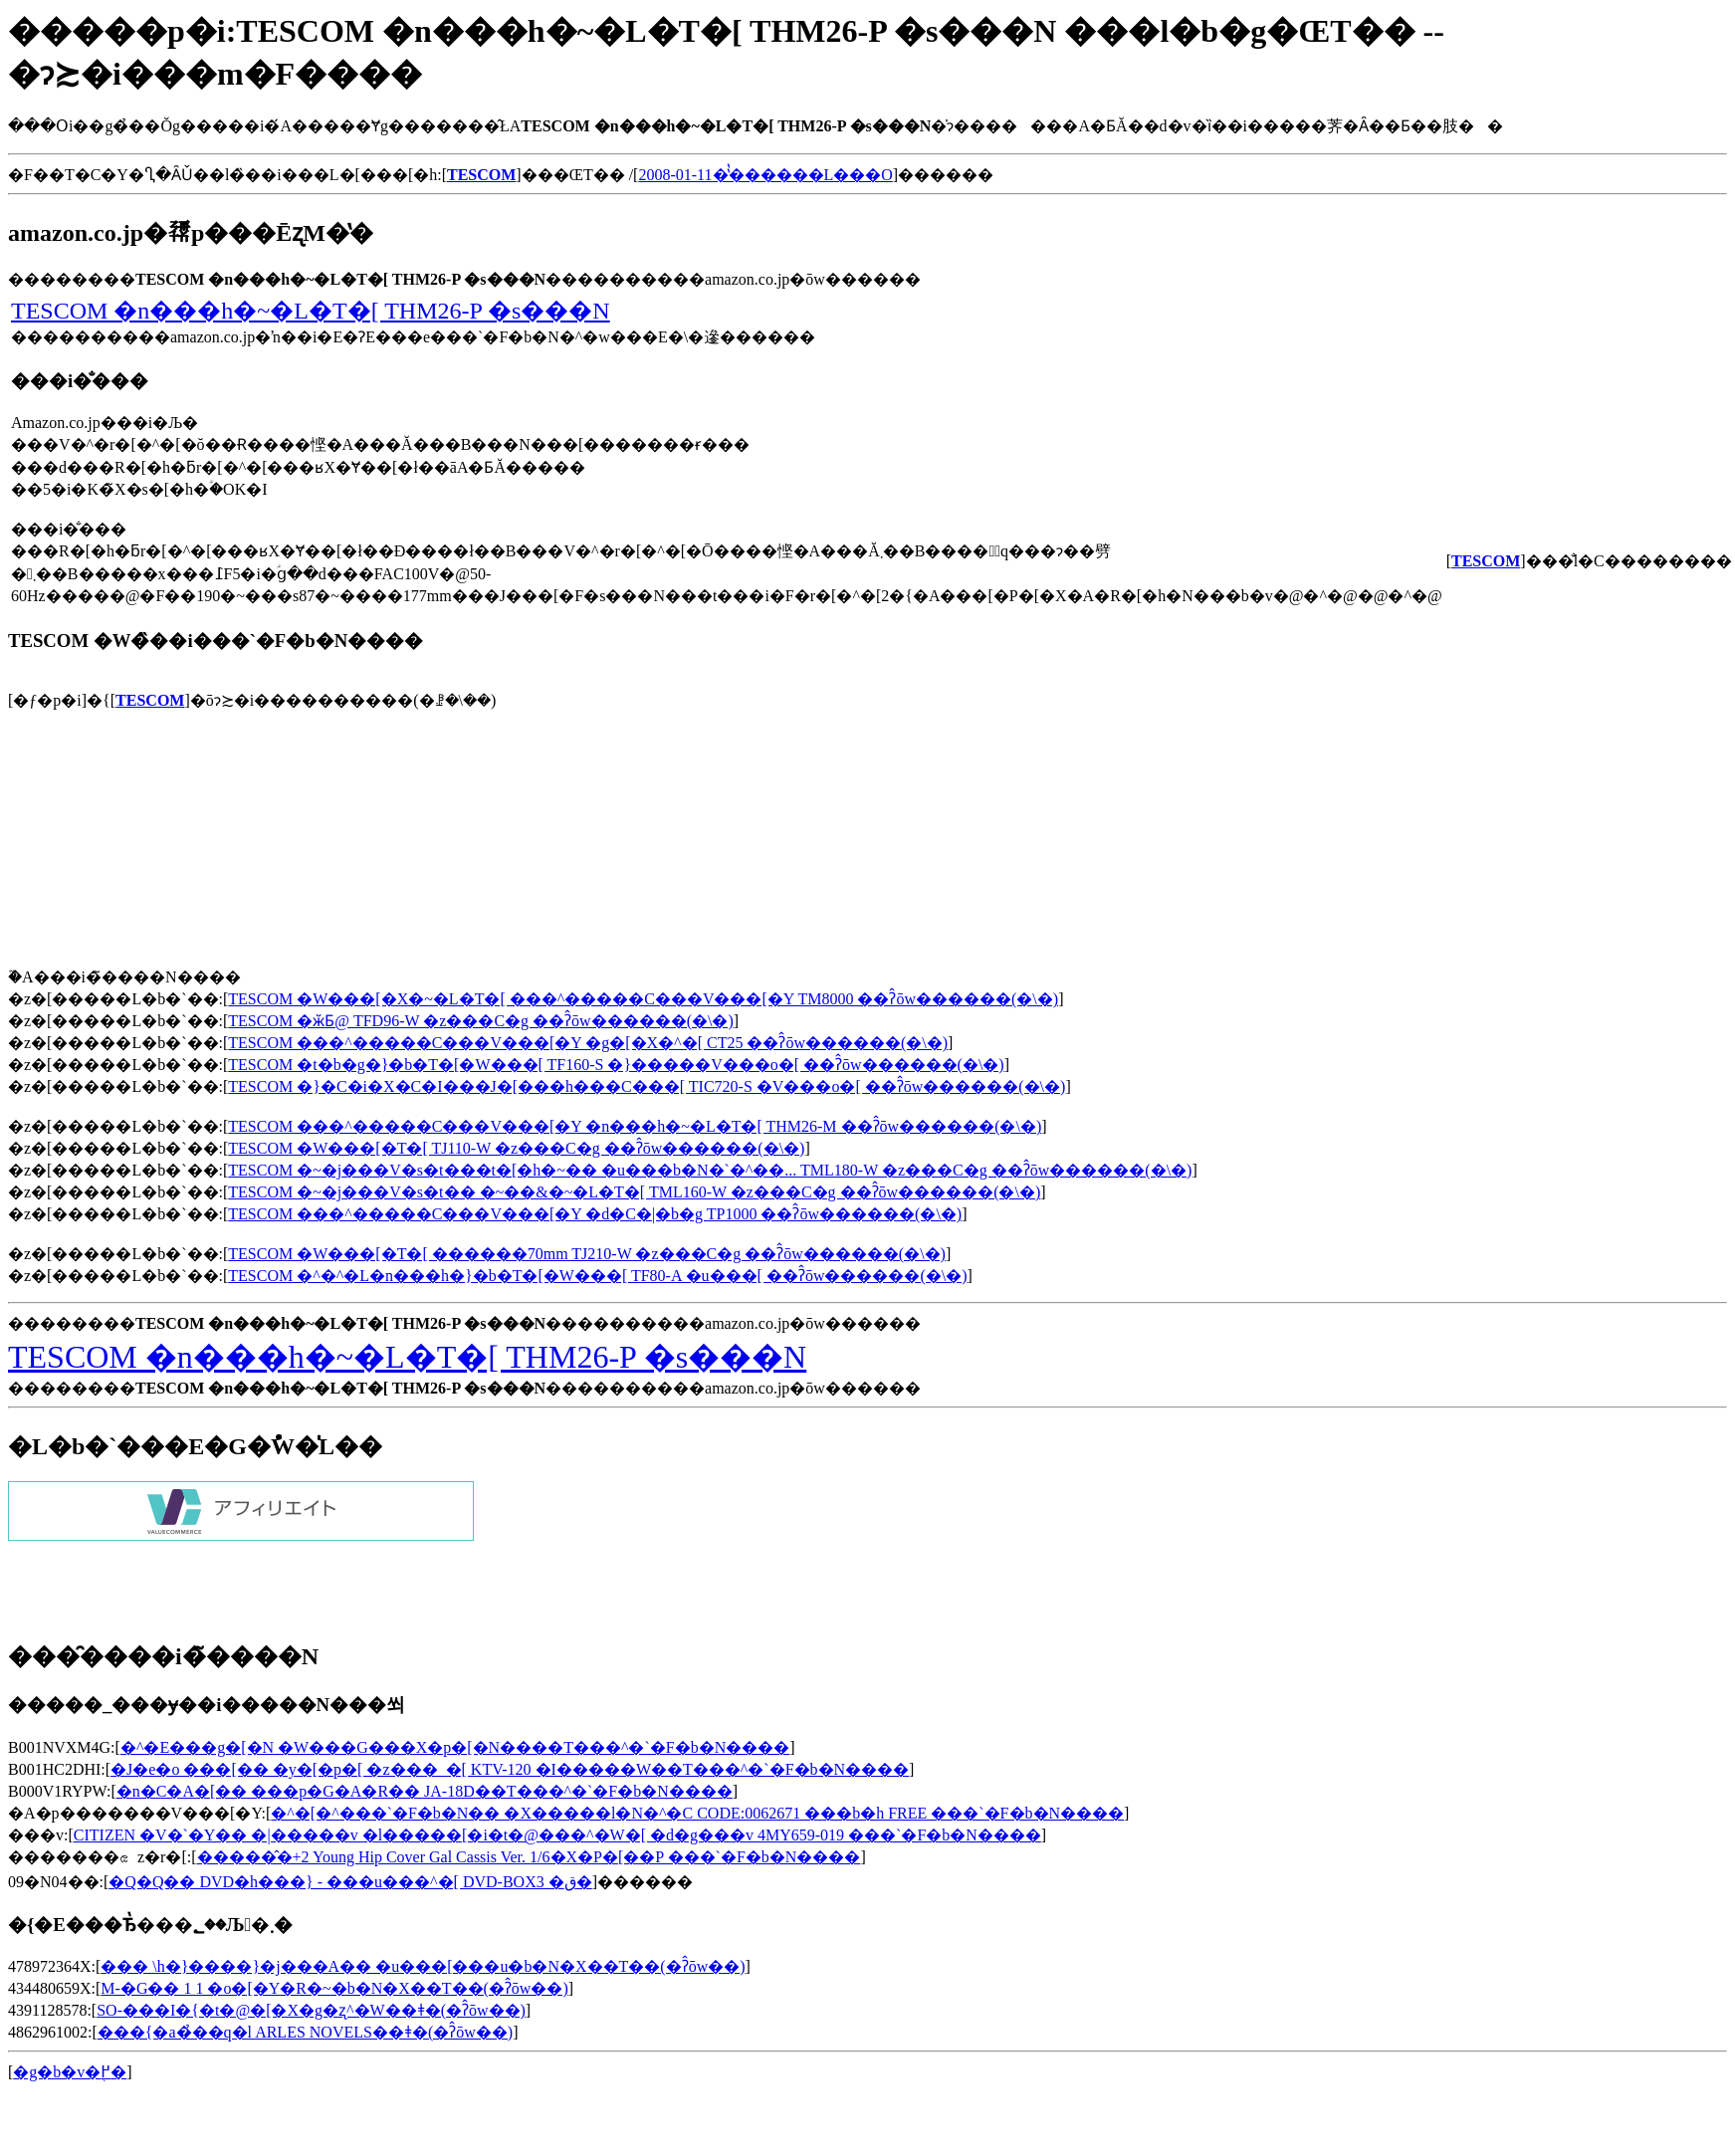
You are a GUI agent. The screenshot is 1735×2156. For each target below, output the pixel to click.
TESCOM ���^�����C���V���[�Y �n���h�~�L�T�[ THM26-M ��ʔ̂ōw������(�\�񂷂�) (634, 1126)
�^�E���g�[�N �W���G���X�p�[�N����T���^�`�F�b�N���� (454, 1747)
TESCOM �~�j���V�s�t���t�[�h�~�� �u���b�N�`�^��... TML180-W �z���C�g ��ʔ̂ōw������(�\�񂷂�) (710, 1170)
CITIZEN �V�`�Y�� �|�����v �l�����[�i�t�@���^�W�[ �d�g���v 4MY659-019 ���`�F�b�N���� (557, 1835)
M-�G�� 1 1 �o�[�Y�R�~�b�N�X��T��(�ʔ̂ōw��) (334, 1988)
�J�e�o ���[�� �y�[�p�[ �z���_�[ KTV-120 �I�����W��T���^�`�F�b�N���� (509, 1769)
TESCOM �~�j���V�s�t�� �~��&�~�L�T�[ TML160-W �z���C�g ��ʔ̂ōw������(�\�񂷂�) (634, 1192)
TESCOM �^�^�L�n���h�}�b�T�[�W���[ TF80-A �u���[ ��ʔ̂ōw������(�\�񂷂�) (597, 1275)
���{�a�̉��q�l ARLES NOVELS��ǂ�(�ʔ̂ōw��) (305, 2032)
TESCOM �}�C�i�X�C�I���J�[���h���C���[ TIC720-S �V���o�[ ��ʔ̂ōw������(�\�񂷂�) (646, 1086)
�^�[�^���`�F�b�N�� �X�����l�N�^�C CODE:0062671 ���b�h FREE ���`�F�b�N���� (697, 1813)
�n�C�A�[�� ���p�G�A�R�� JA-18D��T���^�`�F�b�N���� (424, 1791)
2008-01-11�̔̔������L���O (765, 174)
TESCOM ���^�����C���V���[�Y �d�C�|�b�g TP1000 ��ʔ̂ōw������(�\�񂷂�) (595, 1213)
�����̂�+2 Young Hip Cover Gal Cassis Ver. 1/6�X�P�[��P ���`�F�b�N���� (529, 1856)
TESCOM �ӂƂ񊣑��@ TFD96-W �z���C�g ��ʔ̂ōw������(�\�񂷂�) (480, 1020)
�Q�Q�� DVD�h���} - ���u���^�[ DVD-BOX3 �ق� (349, 1881)
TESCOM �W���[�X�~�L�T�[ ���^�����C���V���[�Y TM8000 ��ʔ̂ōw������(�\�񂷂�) (643, 998)
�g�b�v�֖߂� (69, 2071)
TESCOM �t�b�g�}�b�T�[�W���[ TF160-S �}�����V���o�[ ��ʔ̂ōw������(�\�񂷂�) (615, 1064)
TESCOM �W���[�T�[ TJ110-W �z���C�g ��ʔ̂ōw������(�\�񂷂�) (516, 1148)
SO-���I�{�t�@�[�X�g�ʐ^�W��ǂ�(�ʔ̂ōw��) (311, 2010)
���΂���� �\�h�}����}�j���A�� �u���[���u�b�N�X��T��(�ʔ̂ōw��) (423, 1966)
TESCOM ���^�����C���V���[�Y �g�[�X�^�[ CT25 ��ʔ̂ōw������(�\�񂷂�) (588, 1042)
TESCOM (149, 700)
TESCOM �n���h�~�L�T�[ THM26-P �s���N (310, 310)
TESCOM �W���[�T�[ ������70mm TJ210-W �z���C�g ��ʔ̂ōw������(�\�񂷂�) (587, 1253)
